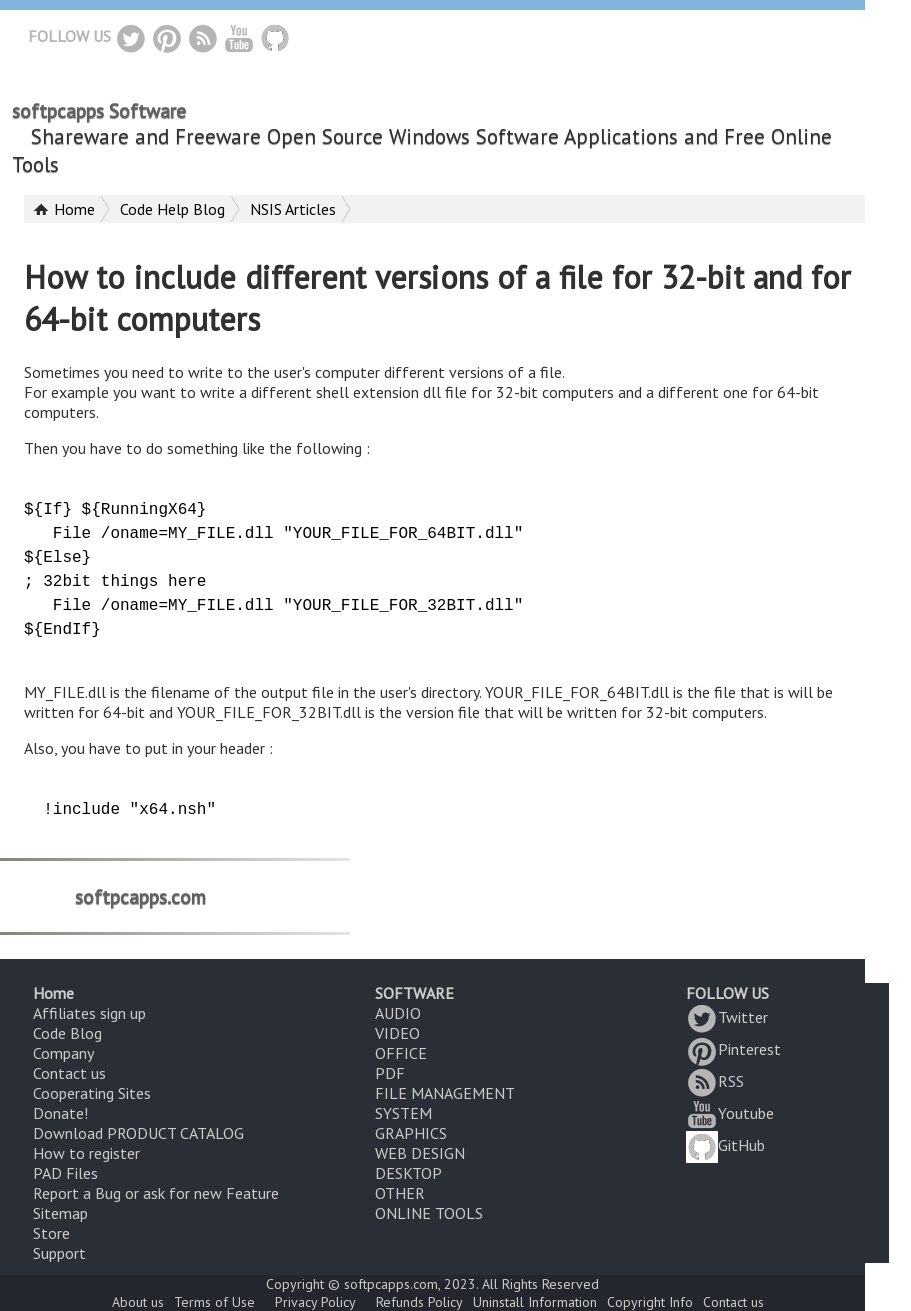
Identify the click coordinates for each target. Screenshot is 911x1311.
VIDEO (397, 1033)
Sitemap (60, 1213)
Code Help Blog (172, 209)
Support (59, 1253)
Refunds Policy (419, 1302)
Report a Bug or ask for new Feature (156, 1193)
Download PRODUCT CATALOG (138, 1133)
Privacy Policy (315, 1302)
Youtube (730, 1113)
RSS (715, 1081)
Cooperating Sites (92, 1093)
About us (138, 1302)
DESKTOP (408, 1173)
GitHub (725, 1145)
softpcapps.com (140, 896)
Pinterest (733, 1049)
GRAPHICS (411, 1133)
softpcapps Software (99, 111)
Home (74, 209)
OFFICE (401, 1053)
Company (63, 1053)
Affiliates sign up (89, 1013)
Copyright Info (650, 1302)
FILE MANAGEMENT (445, 1093)
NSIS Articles (293, 209)
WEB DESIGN (420, 1153)
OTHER (400, 1193)
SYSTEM (403, 1113)
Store (51, 1233)
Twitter (727, 1017)
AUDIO (398, 1013)
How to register (86, 1153)
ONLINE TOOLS (429, 1213)
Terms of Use (214, 1302)
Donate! (60, 1113)
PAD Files (65, 1173)
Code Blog (67, 1033)
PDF (390, 1073)
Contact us (69, 1073)
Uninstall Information (535, 1302)
